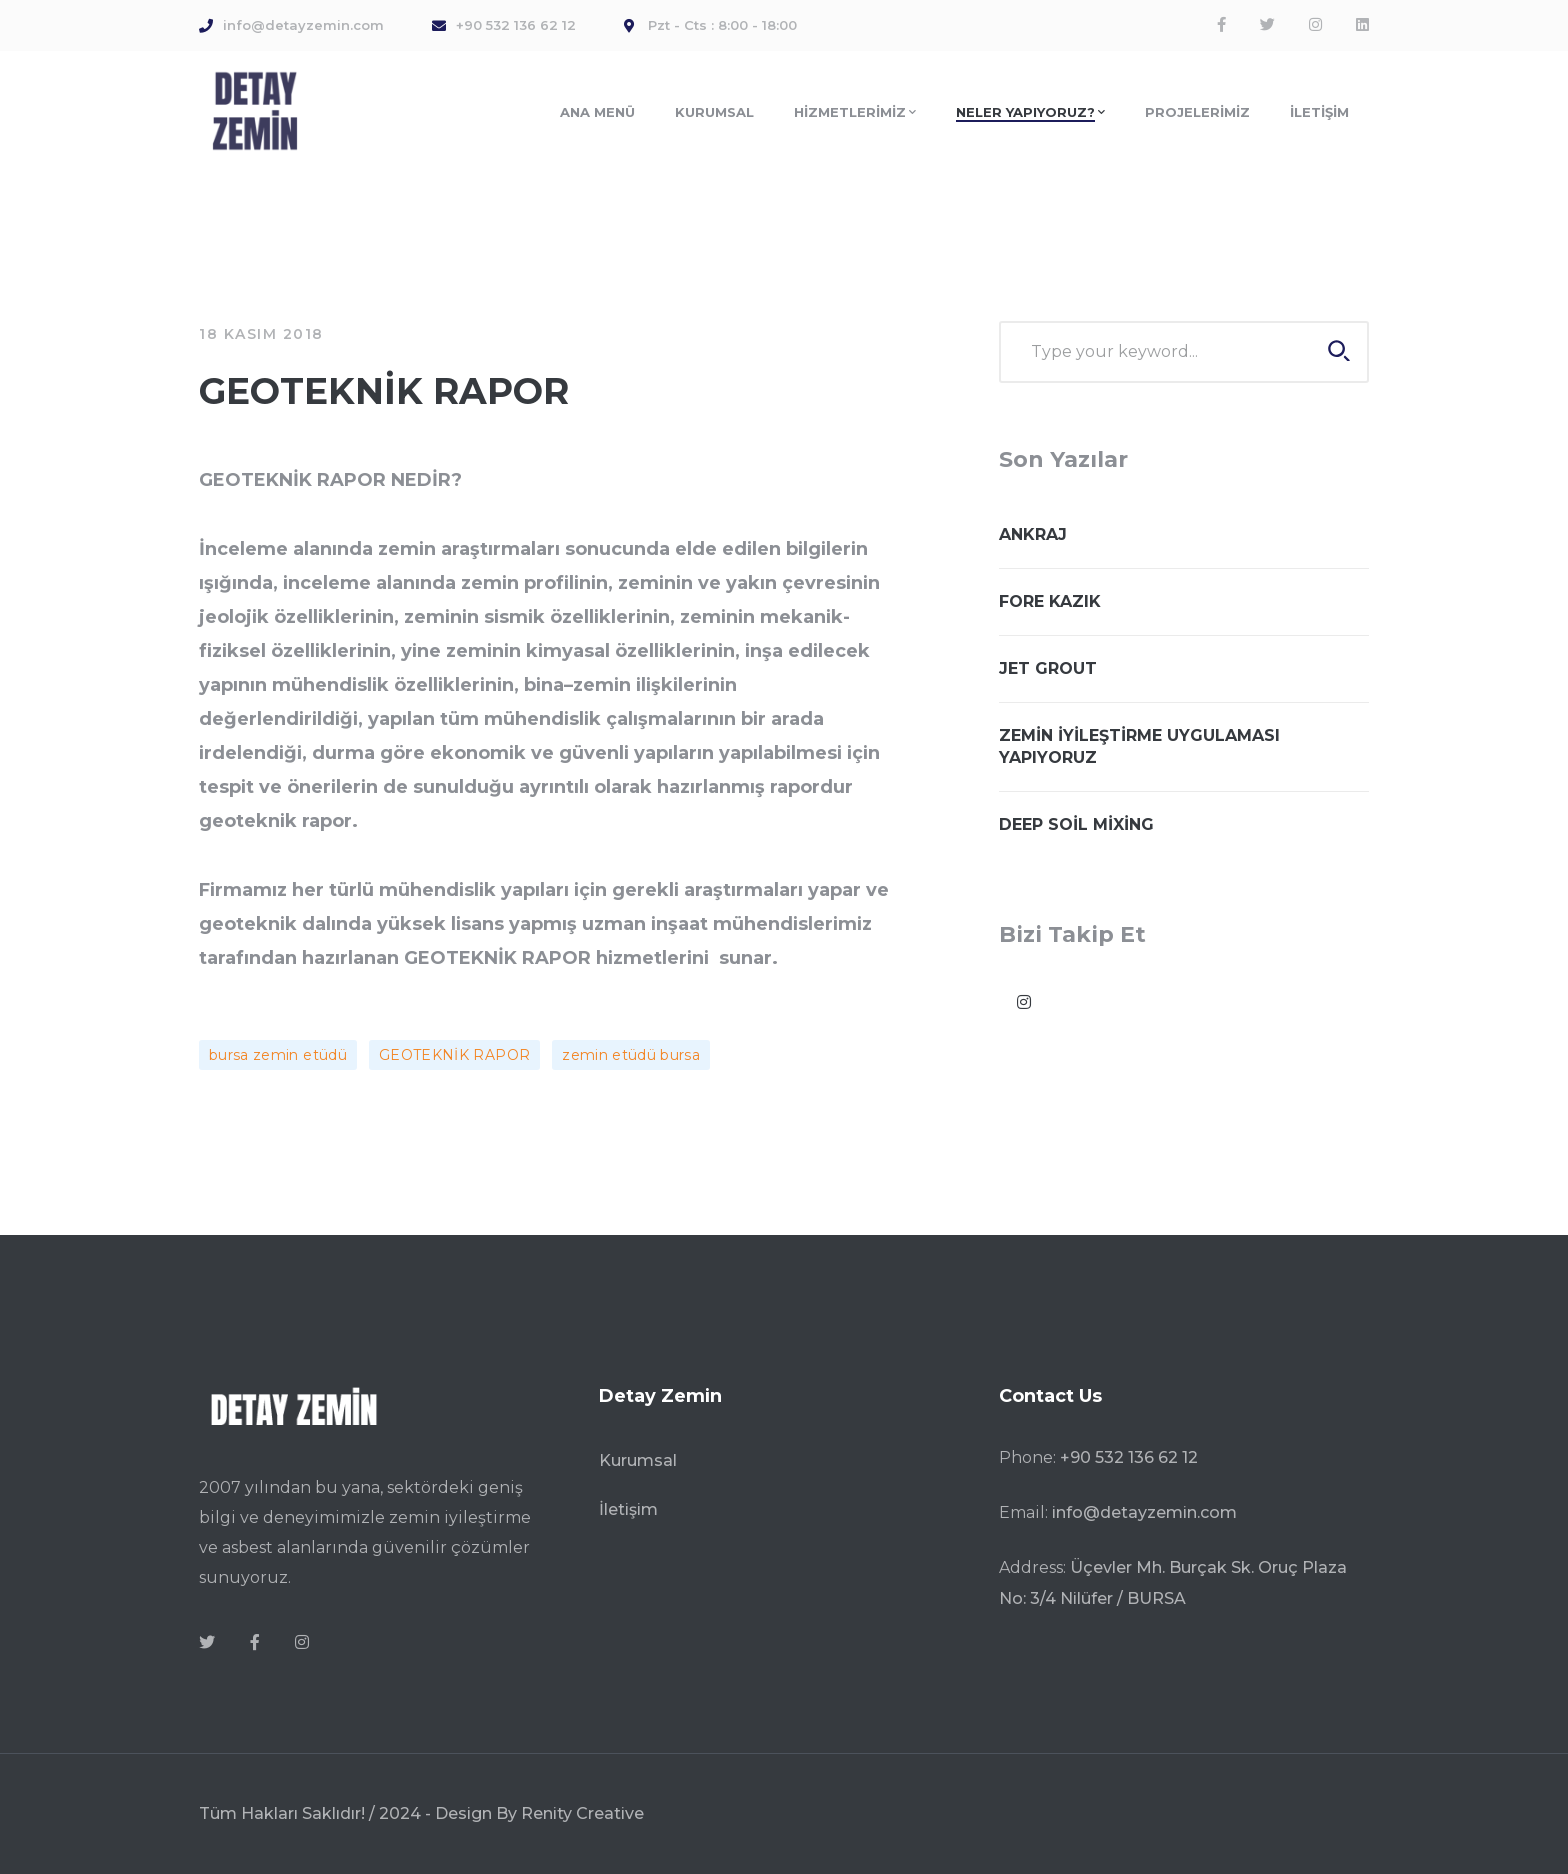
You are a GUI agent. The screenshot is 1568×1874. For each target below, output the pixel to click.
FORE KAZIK (1050, 601)
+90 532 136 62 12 (1129, 1457)
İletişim (628, 1509)
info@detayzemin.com (1144, 1512)
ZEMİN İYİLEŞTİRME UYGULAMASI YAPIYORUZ (1139, 746)
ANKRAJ (1033, 534)
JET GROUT (1048, 668)
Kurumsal (638, 1460)
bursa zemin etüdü (278, 1055)
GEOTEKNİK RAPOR (454, 1055)
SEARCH (1339, 351)
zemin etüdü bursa (631, 1055)
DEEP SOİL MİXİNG (1076, 824)
